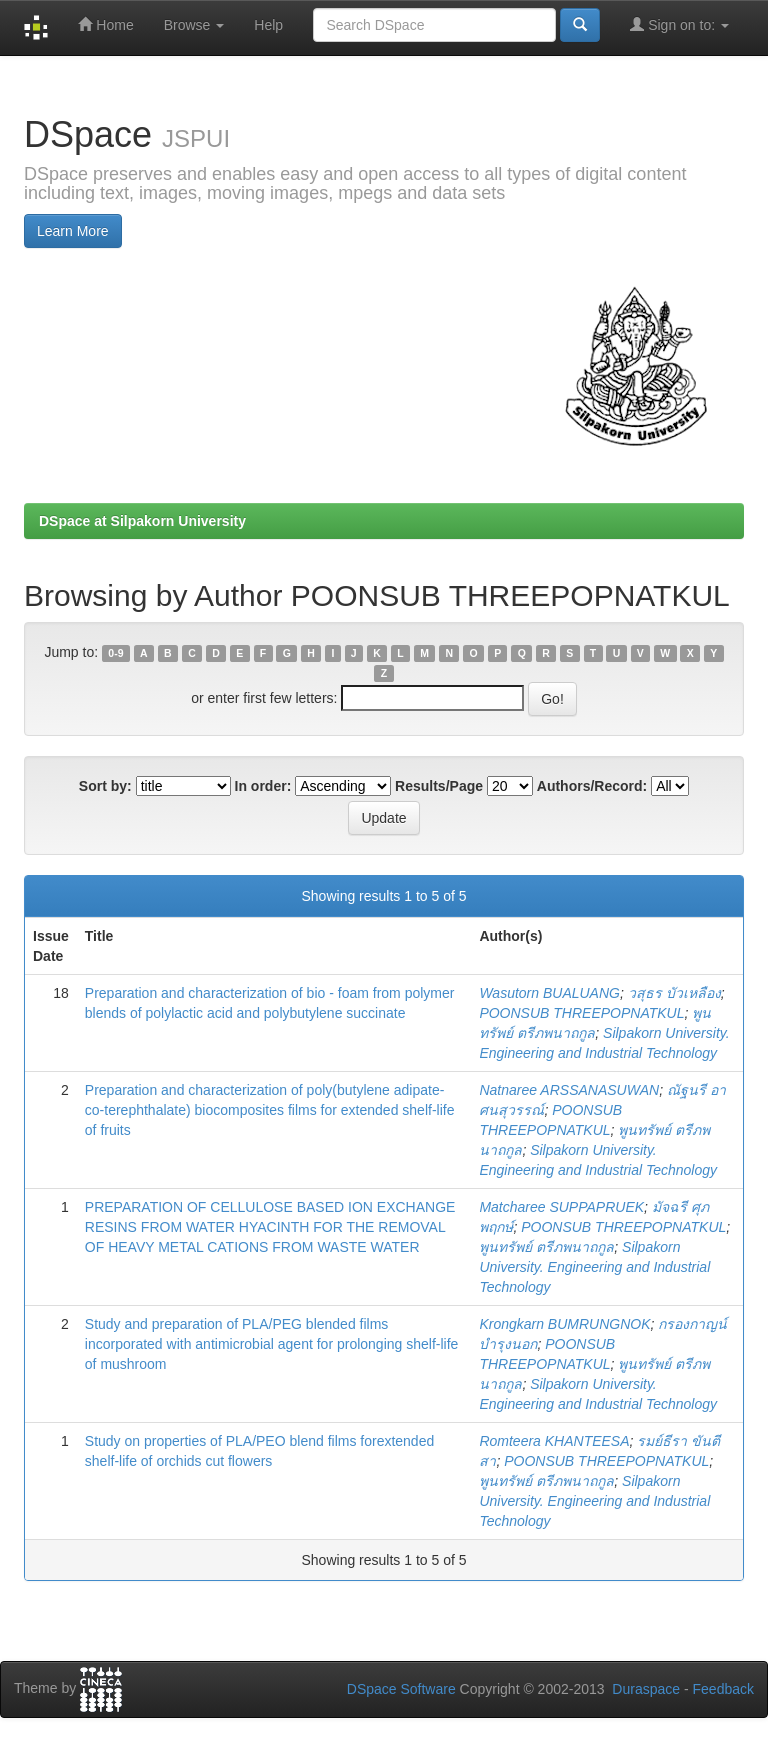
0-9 (115, 653)
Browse (194, 25)
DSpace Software (401, 1689)
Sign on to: (679, 24)
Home (105, 24)
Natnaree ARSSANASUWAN (569, 1090)
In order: (263, 786)
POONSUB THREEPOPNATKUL (581, 1013)
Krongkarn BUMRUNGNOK (564, 1324)
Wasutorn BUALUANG (549, 993)
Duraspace (646, 1689)
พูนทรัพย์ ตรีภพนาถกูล (546, 1247)
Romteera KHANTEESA (554, 1441)
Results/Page (439, 786)
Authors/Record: (592, 786)
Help (268, 25)
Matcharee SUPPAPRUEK (561, 1207)
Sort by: (105, 786)
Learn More (73, 231)
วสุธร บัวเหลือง (674, 993)
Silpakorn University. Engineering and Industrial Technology (594, 1267)
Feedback (723, 1689)
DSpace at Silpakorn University (142, 521)
